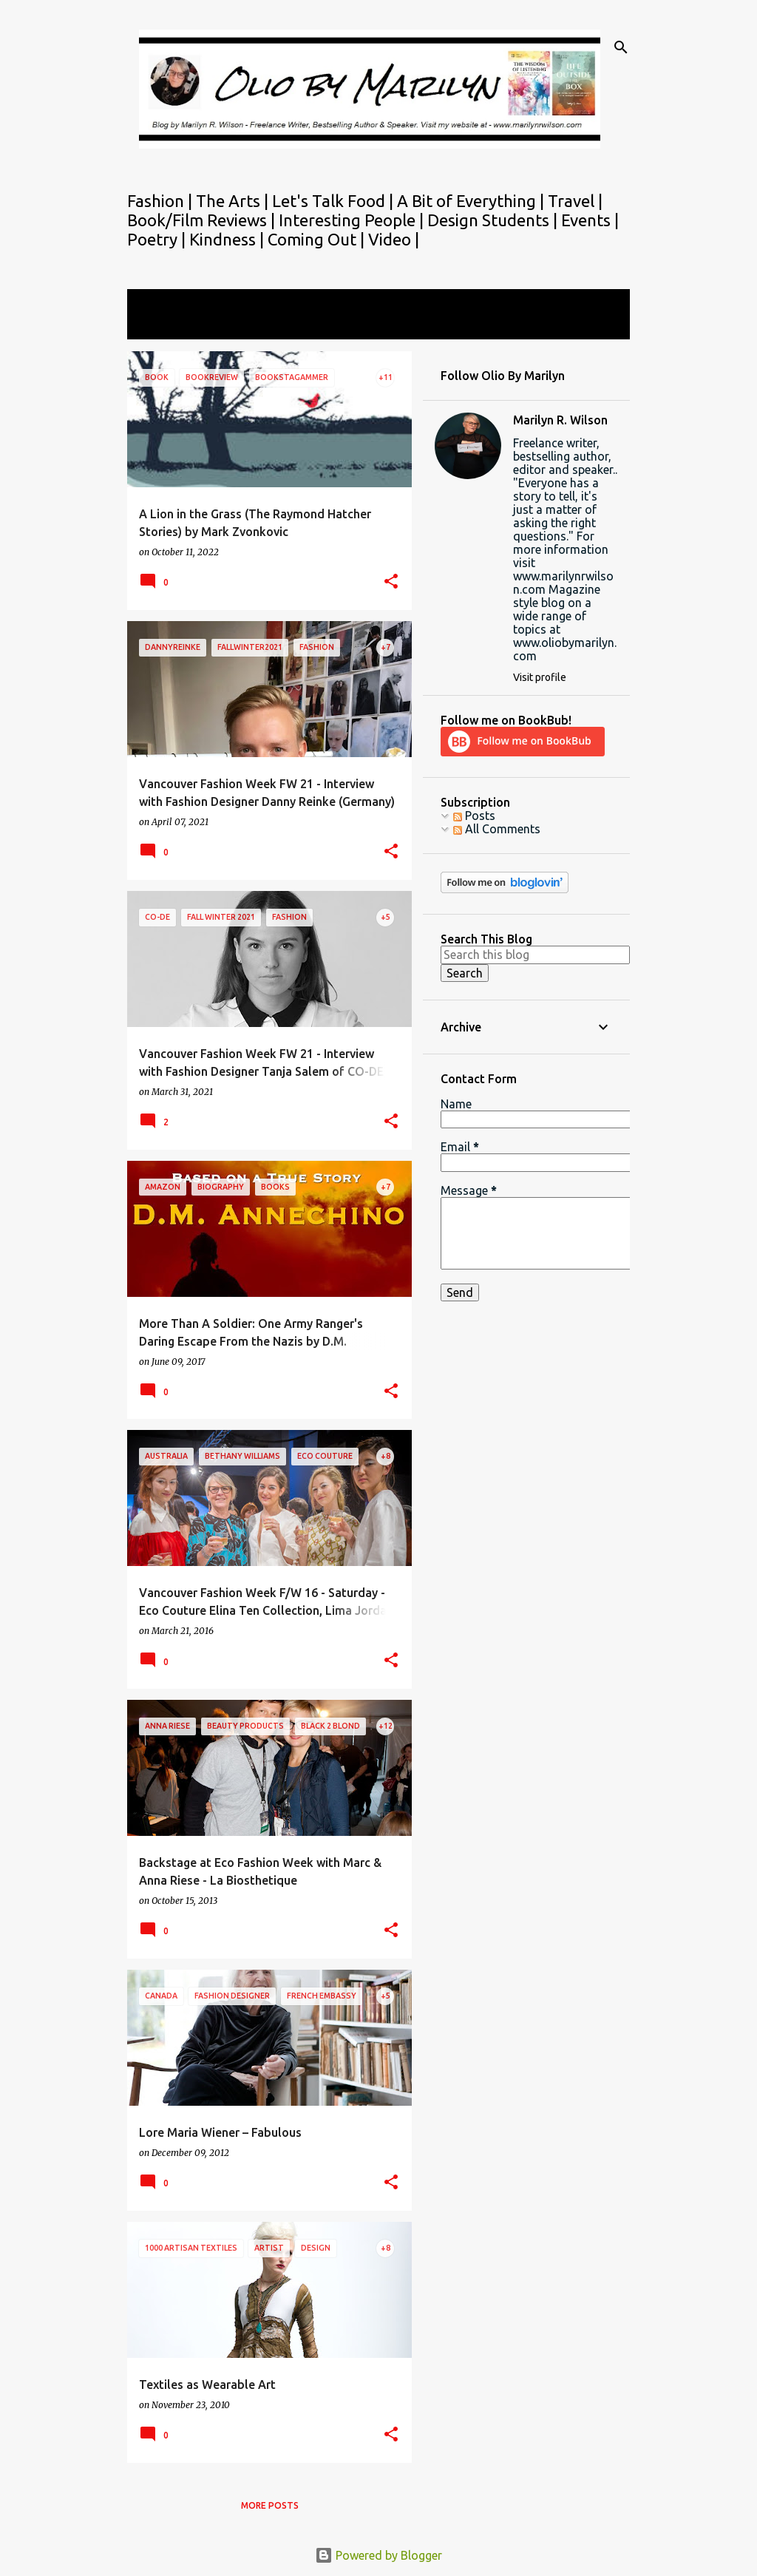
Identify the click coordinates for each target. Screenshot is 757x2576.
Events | (590, 220)
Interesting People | (353, 220)
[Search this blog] (535, 954)
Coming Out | (318, 239)
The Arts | (234, 200)
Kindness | (228, 239)
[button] (391, 582)
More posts (270, 2505)
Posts (474, 815)
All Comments (496, 828)
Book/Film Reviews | (203, 220)
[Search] (621, 47)
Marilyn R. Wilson (560, 420)
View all (158, 326)
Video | (393, 239)
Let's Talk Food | (334, 200)
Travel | (575, 200)
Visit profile (539, 677)
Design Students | (494, 220)
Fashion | (161, 200)
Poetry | (158, 239)
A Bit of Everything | (472, 200)
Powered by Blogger (378, 2555)
